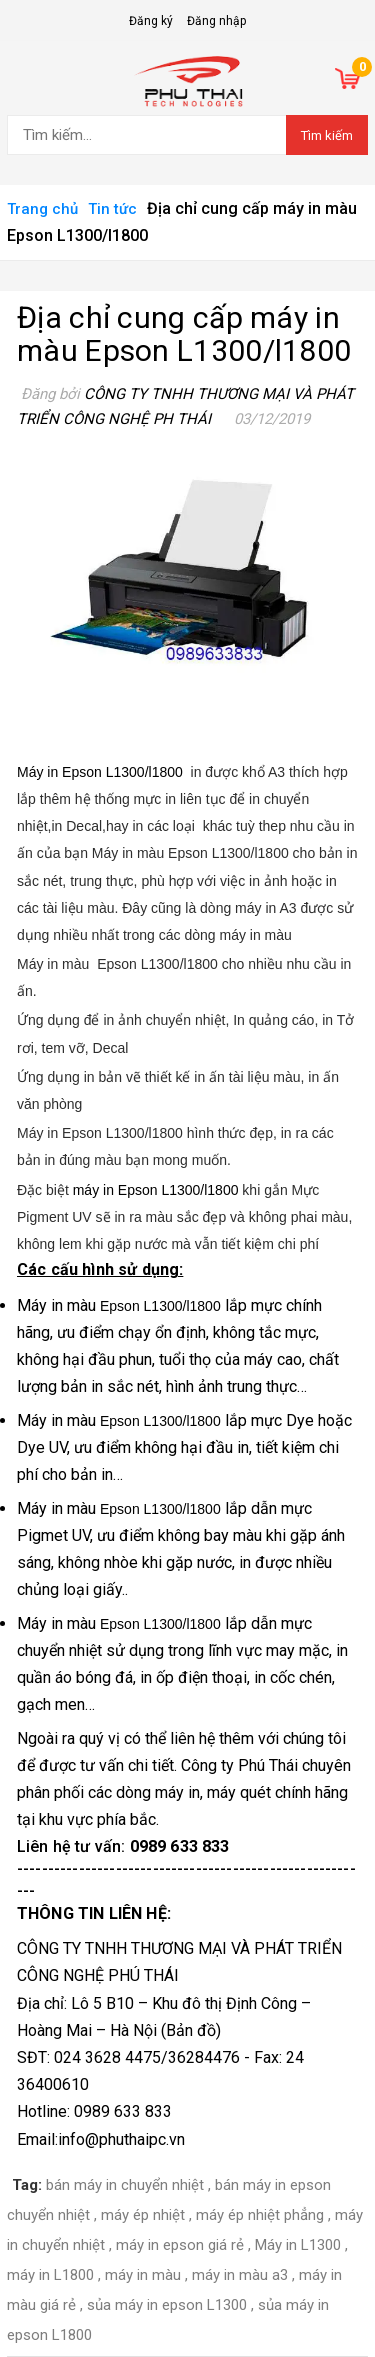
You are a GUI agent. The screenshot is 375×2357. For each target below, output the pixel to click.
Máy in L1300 (298, 2245)
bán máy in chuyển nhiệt (125, 2185)
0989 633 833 (180, 1846)
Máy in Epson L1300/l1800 (100, 772)
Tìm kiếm (327, 135)
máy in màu (143, 2275)
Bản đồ (191, 2030)
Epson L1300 (141, 1306)
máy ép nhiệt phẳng (260, 2215)
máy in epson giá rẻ (180, 2245)
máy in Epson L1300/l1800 (127, 1190)
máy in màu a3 (240, 2275)
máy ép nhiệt (143, 2215)
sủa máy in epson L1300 (167, 2305)
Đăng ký (151, 21)
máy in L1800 (50, 2275)
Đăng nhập (216, 21)
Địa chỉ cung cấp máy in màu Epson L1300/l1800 (184, 334)
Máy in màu (58, 1305)
